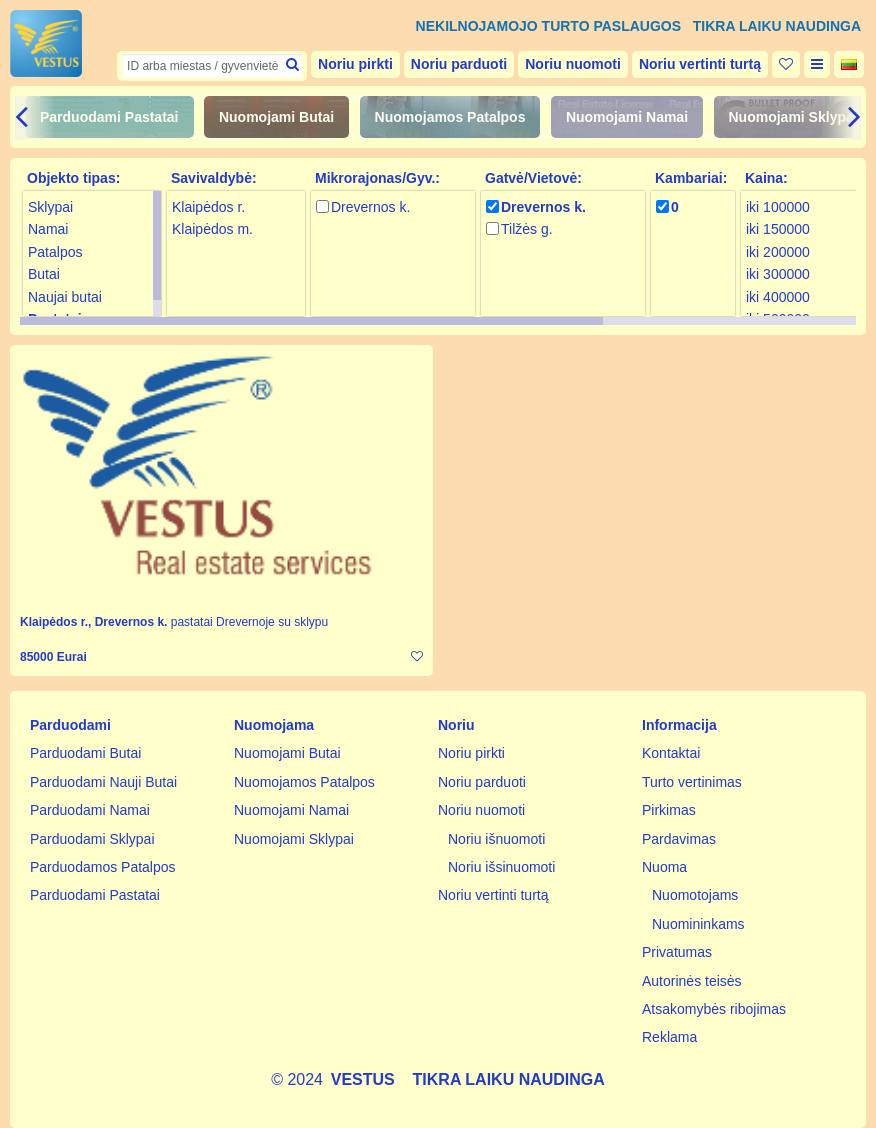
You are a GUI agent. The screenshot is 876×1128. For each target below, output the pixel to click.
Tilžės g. (527, 229)
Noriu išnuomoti (496, 839)
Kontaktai (671, 753)
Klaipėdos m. (212, 229)
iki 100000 (778, 207)
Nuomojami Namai (627, 117)
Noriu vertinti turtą (700, 64)
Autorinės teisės (692, 981)
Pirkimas (669, 810)
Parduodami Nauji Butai (103, 782)
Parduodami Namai (90, 810)
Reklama (669, 1037)
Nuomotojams (695, 895)
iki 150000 (778, 229)
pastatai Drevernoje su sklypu (249, 622)
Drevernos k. (370, 207)
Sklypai (50, 207)
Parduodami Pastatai (109, 117)
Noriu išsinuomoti (501, 867)
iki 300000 (778, 274)
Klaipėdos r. (208, 207)
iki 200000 (778, 252)
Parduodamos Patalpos (103, 867)
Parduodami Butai (85, 753)
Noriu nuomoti (573, 64)
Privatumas (677, 952)
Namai (48, 229)
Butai (44, 274)
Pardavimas (679, 839)
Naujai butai (65, 297)
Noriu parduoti (459, 64)
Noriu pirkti (355, 64)
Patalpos (55, 252)
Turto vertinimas (692, 782)
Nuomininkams (698, 924)
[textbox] (212, 66)
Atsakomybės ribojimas (714, 1009)
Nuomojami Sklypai (793, 117)
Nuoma (664, 867)
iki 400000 (778, 297)
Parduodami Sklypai (92, 839)
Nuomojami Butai (276, 117)
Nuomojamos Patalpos (450, 117)
